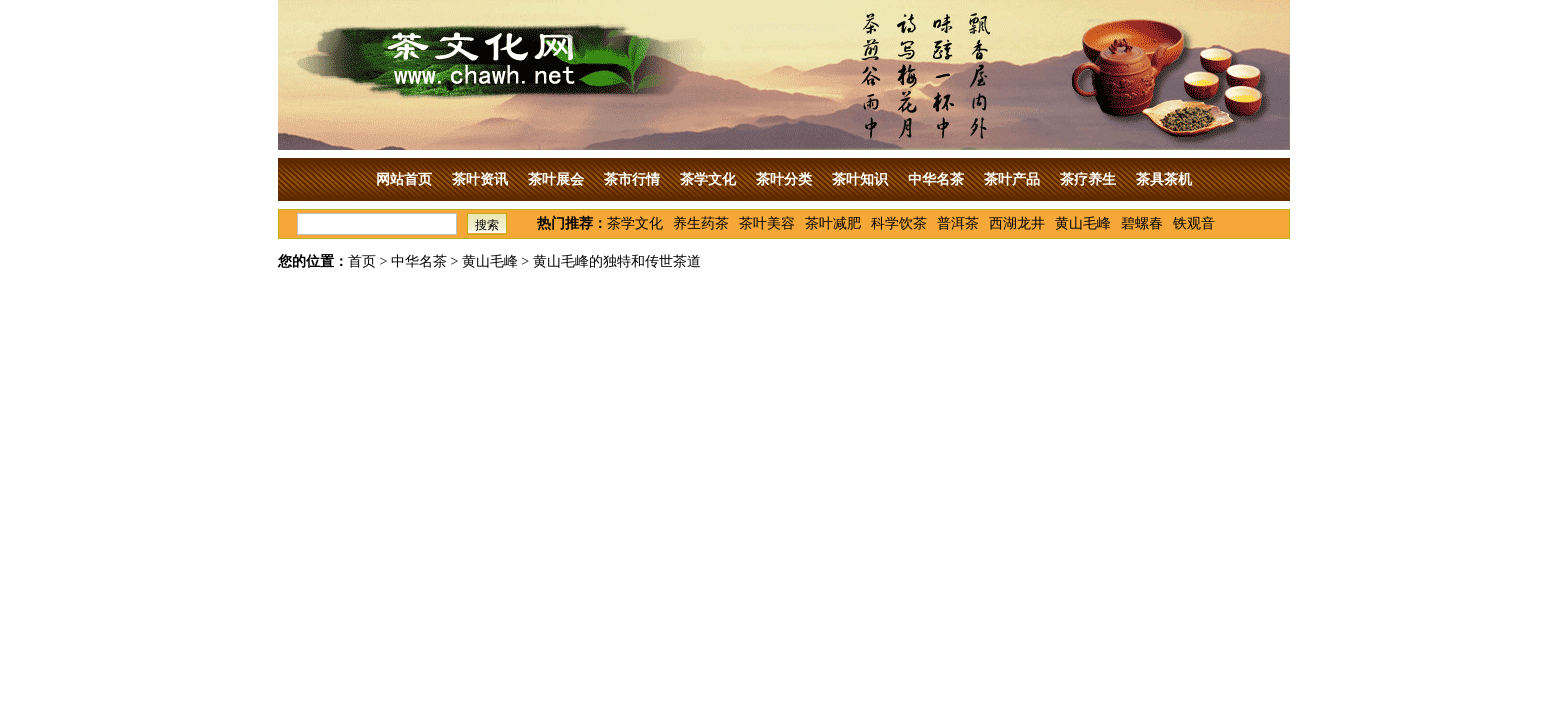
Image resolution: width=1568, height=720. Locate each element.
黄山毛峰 (1083, 223)
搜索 (487, 225)
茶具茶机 (1164, 179)
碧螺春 (1142, 223)
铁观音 (1194, 223)
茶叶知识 (860, 179)
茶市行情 (632, 179)
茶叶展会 (556, 179)
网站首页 (404, 179)
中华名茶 (936, 179)
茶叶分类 (784, 179)
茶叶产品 (1012, 179)
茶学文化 (708, 179)
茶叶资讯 (480, 179)
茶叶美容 (767, 223)
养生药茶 (701, 223)
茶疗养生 (1088, 179)
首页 (362, 261)
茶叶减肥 (833, 223)
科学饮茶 (899, 223)
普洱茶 (958, 223)
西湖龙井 (1017, 223)
